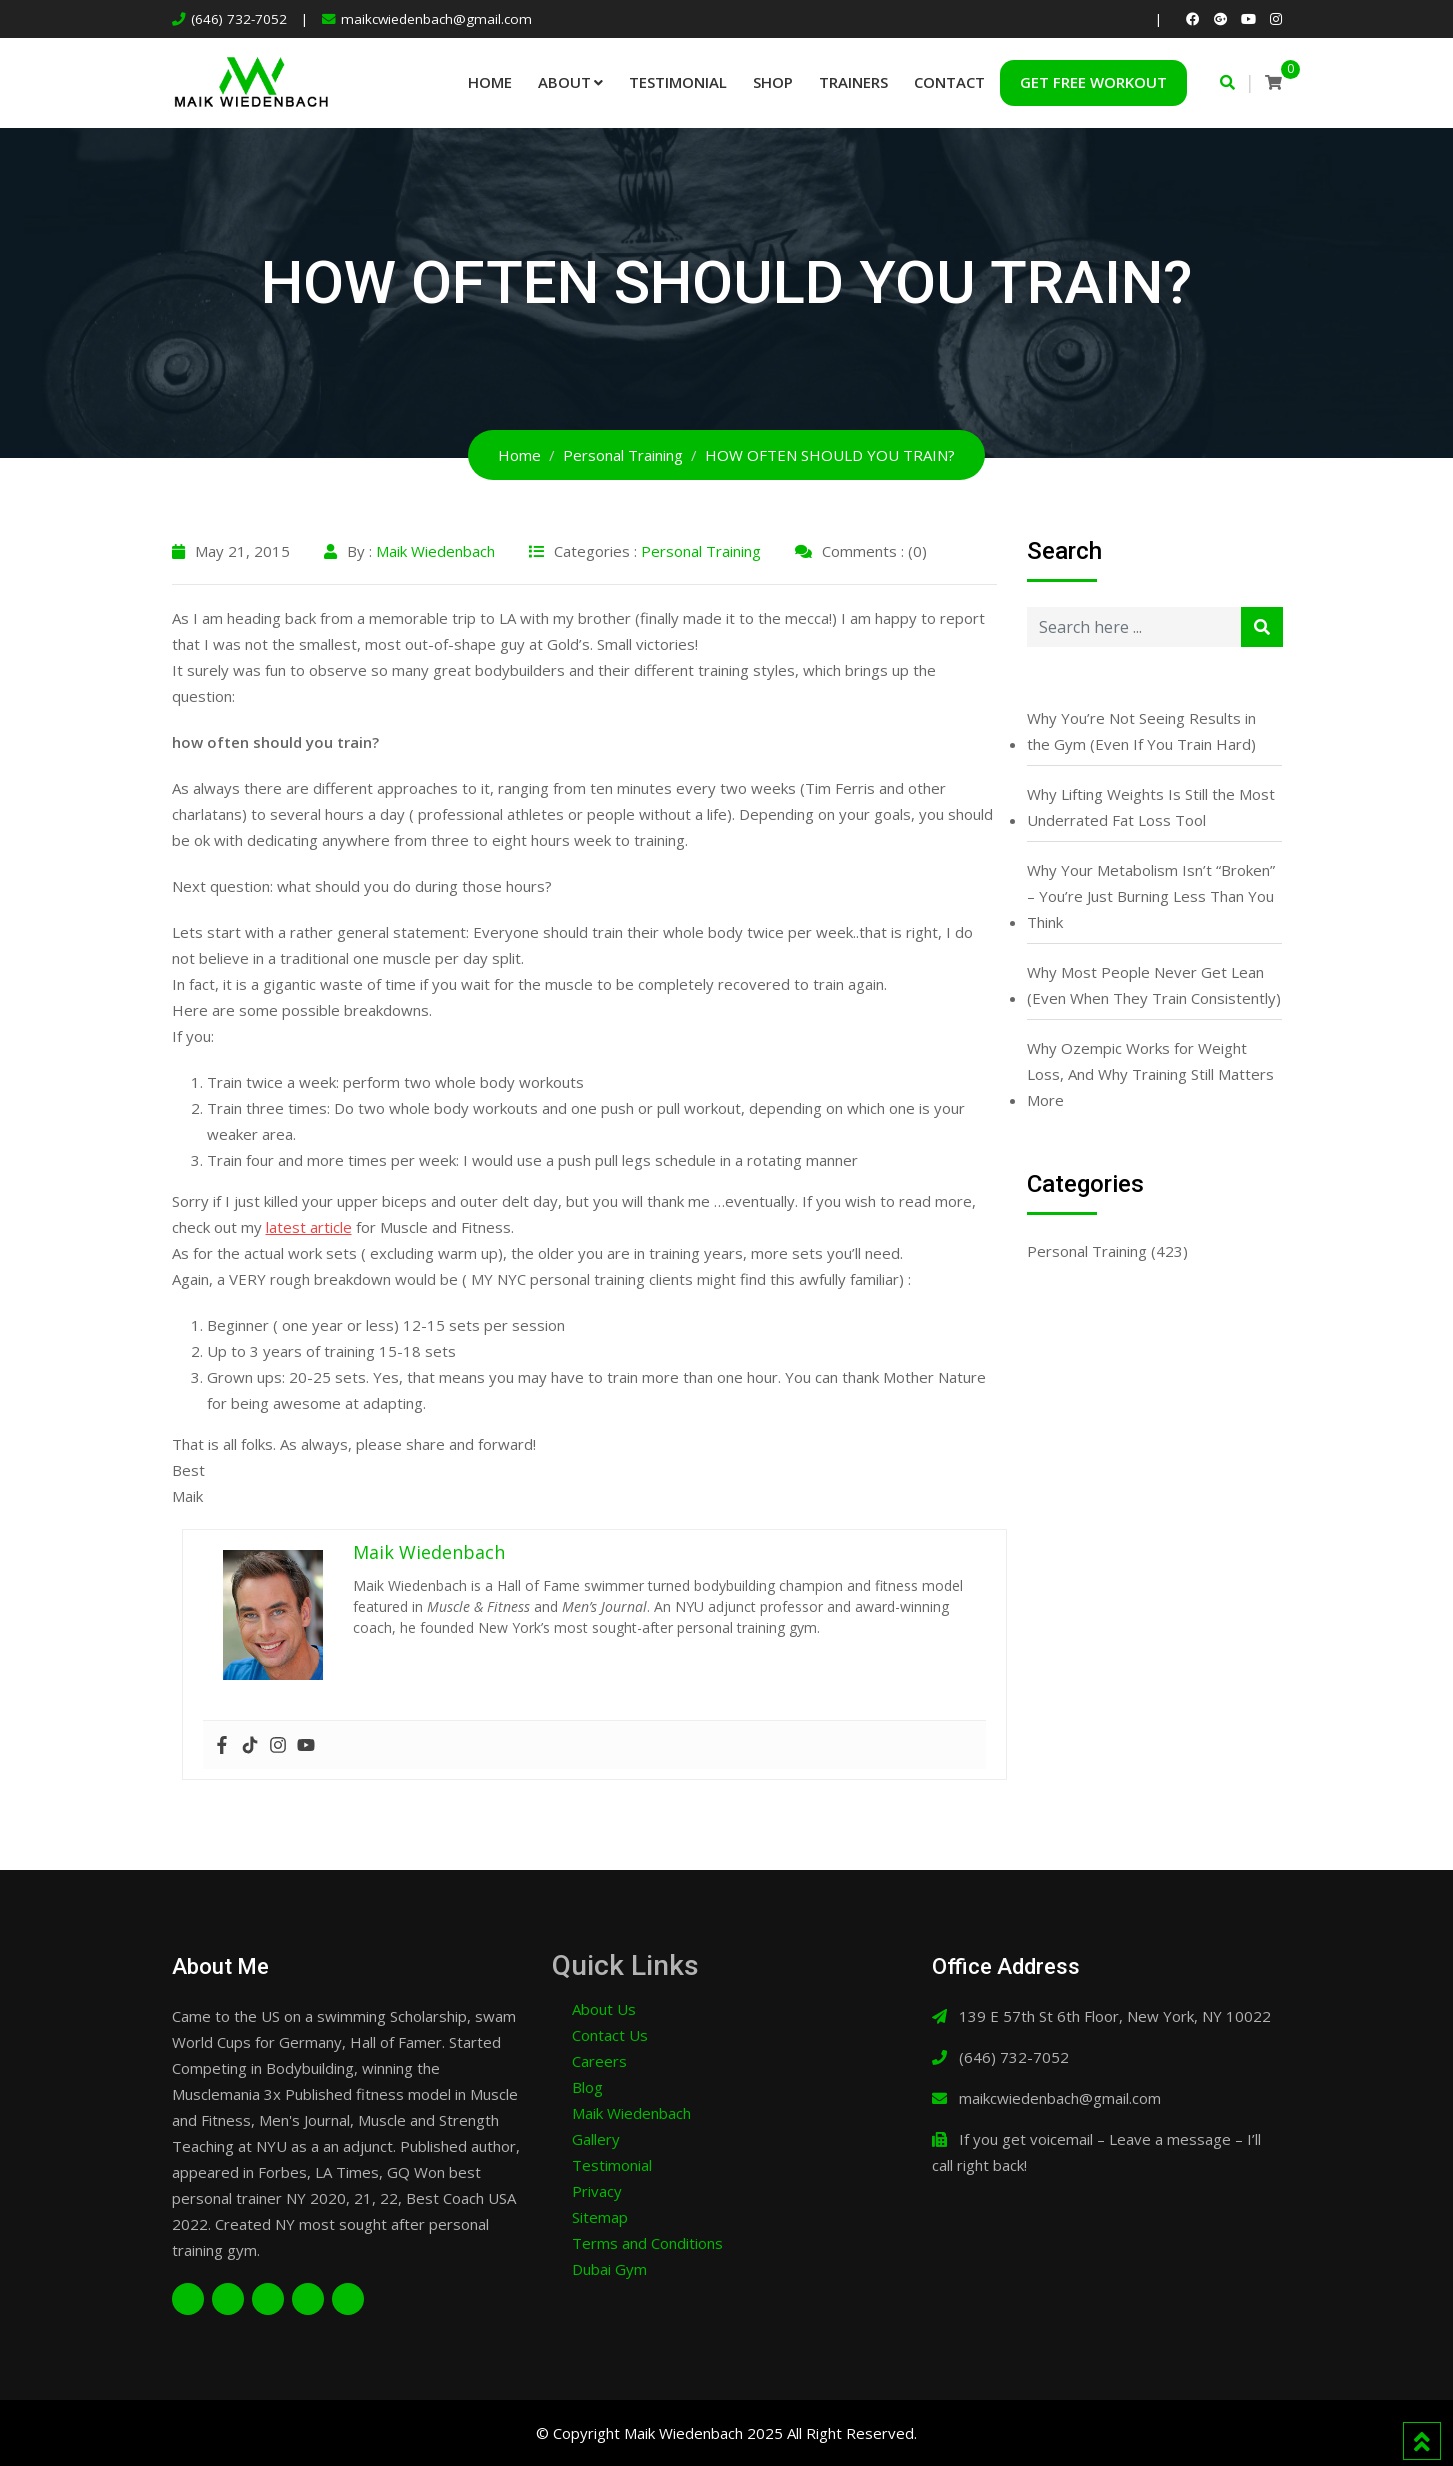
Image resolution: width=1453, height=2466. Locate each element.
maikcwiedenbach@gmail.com (436, 19)
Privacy (597, 2191)
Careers (599, 2061)
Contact (949, 82)
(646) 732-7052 (239, 19)
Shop (773, 82)
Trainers (853, 82)
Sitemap (600, 2217)
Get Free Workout (1093, 82)
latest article (309, 1227)
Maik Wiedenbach (435, 551)
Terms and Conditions (647, 2243)
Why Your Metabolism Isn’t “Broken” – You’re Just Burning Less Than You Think (1151, 896)
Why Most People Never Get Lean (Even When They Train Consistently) (1154, 985)
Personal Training (701, 551)
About (564, 82)
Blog (587, 2087)
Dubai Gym (609, 2269)
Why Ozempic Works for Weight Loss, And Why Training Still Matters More (1150, 1074)
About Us (604, 2009)
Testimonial (678, 82)
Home (490, 82)
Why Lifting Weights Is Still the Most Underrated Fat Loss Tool (1151, 807)
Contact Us (610, 2035)
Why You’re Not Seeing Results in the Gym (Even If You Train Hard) (1141, 731)
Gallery (596, 2139)
